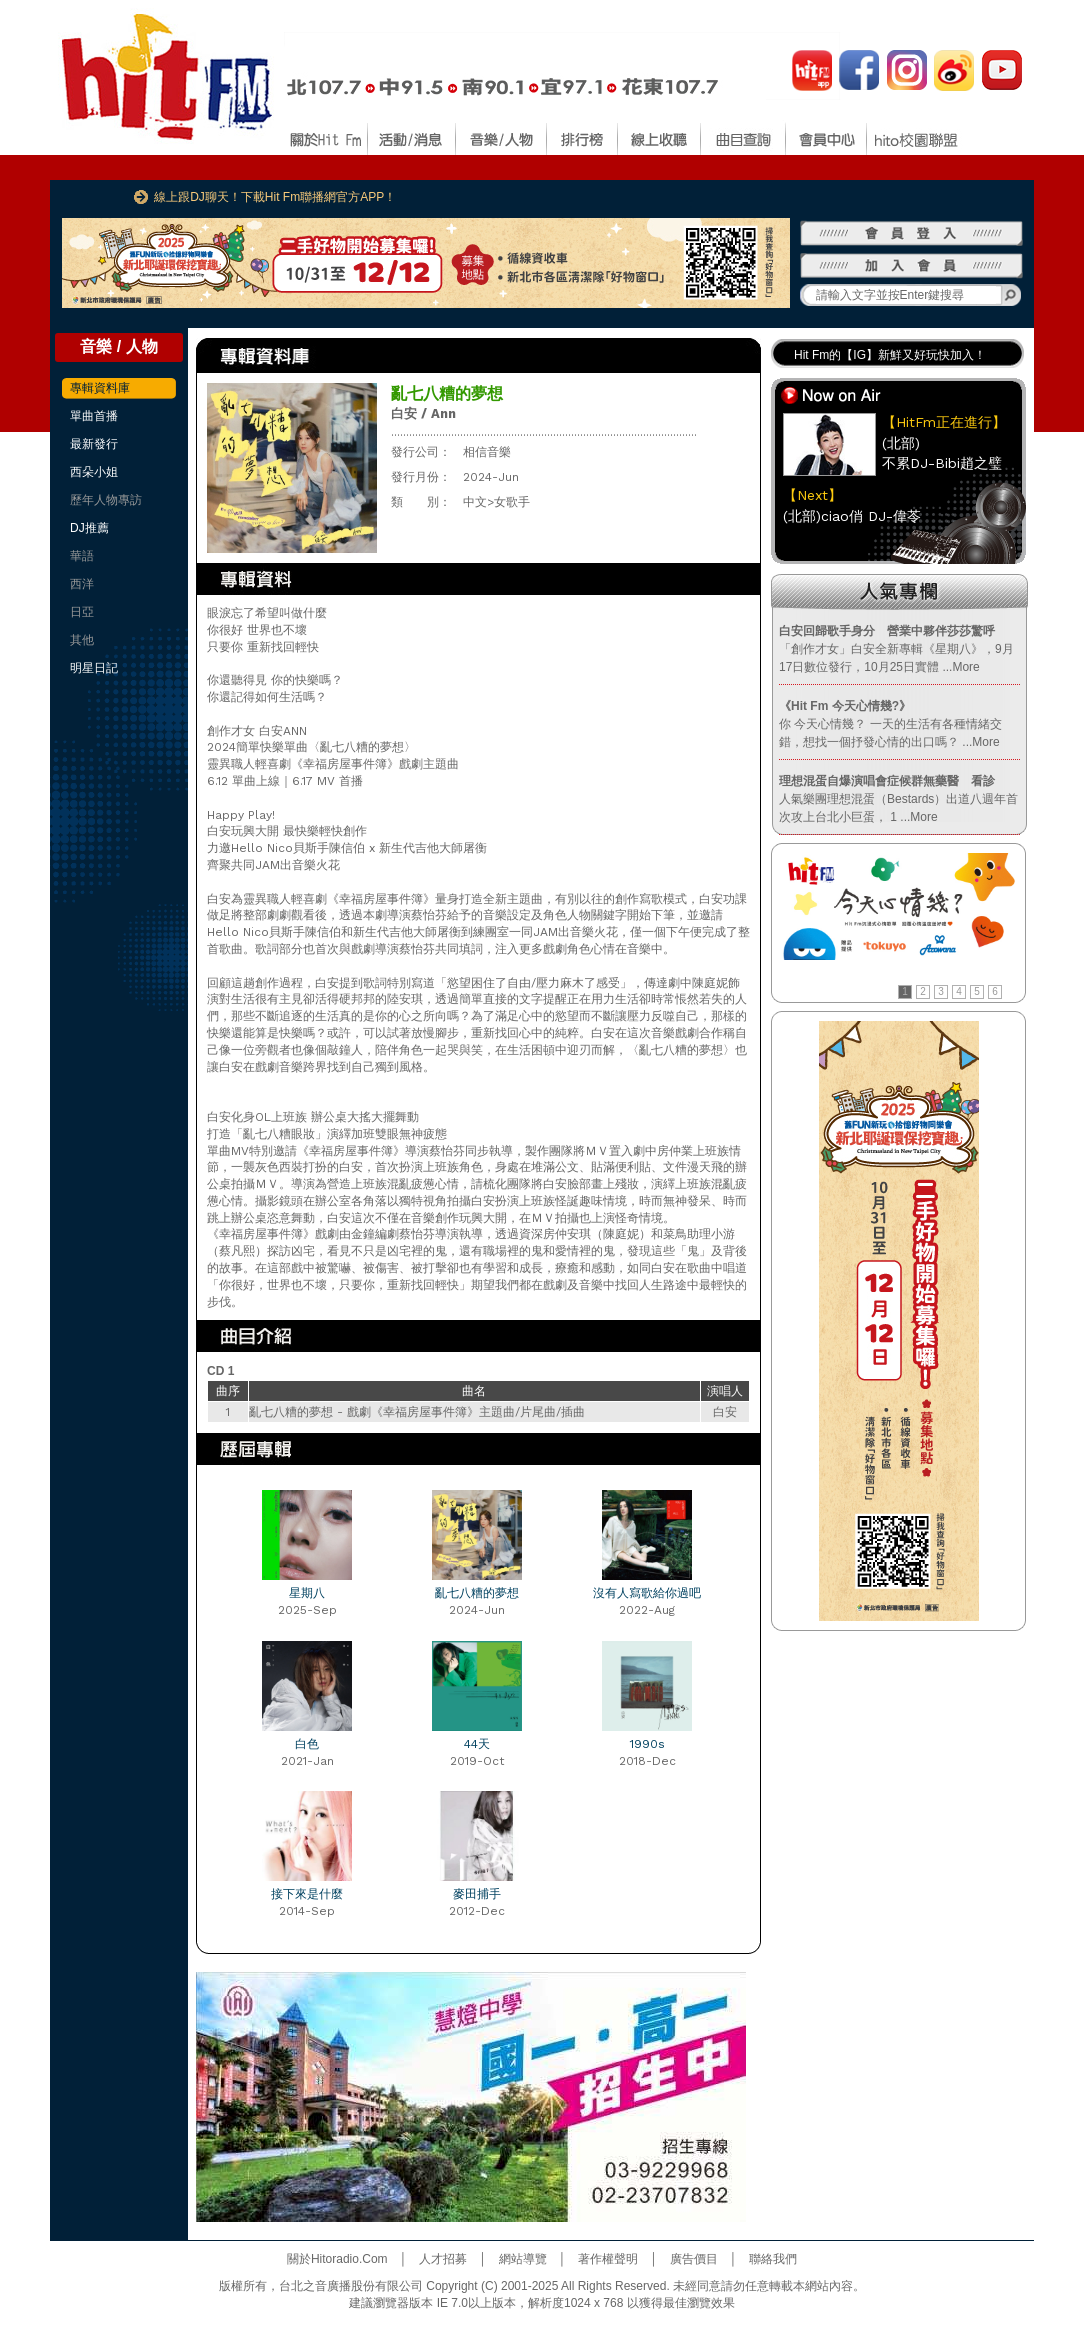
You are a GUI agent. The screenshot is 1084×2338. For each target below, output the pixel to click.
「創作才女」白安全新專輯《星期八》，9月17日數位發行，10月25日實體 (896, 649)
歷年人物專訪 (106, 500)
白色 (307, 1744)
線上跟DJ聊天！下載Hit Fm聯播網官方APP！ (275, 197)
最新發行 (94, 444)
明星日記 (94, 668)
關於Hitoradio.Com (337, 2259)
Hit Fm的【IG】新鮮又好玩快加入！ (890, 355)
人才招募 (443, 2259)
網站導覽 (523, 2259)
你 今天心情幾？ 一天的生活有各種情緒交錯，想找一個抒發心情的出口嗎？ (890, 724)
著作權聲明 (608, 2259)
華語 (82, 556)
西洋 (82, 584)
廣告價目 (694, 2259)
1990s (647, 1744)
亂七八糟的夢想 (477, 1593)
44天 (477, 1744)
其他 (82, 640)
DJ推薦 (89, 528)
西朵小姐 (94, 472)
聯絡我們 (773, 2259)
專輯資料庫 (100, 388)
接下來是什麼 (307, 1894)
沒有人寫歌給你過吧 (647, 1593)
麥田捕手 (477, 1894)
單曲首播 (94, 416)
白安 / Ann (423, 413)
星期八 (307, 1593)
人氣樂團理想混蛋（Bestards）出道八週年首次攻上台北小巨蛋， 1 (898, 799)
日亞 (82, 612)
